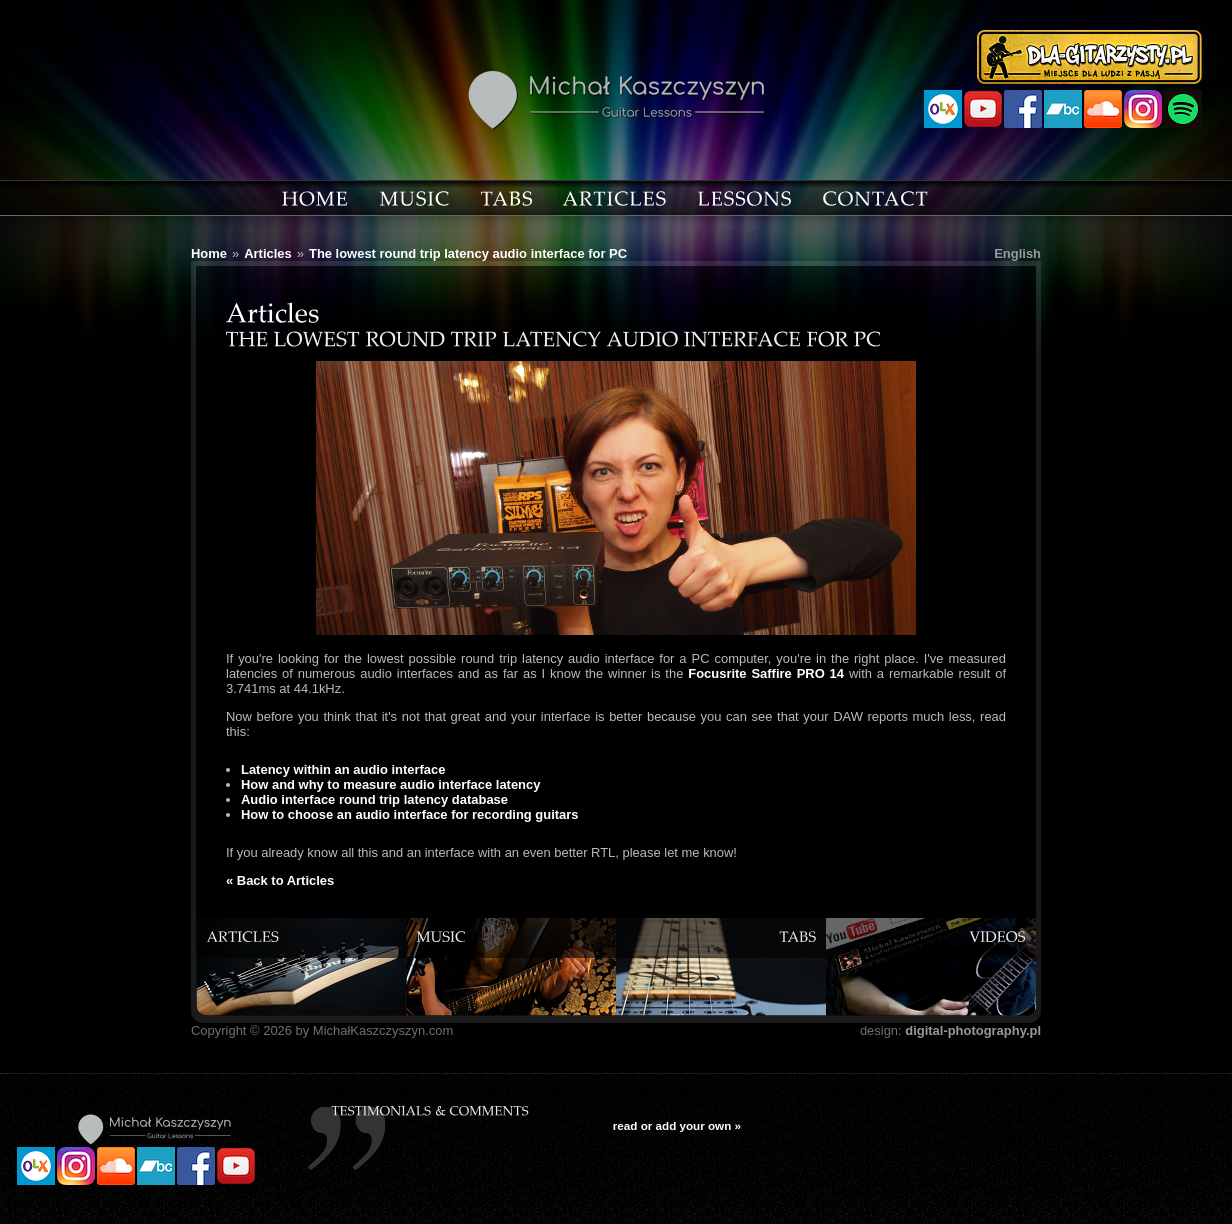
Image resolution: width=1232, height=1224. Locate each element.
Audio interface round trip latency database (374, 799)
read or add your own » (677, 1125)
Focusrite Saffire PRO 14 (766, 673)
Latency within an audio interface (343, 769)
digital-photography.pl (973, 1030)
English (1017, 253)
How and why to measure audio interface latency (390, 784)
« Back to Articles (280, 880)
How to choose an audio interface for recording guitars (410, 814)
